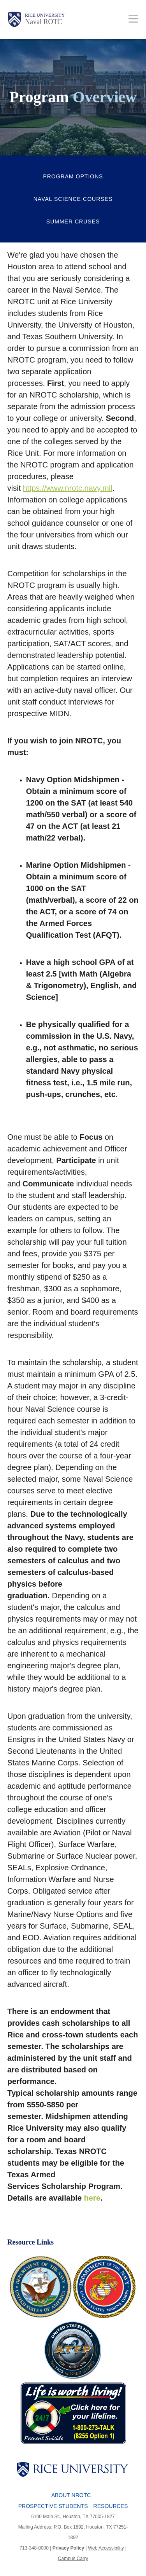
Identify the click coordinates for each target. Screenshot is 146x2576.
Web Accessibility (106, 2548)
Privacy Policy (68, 2548)
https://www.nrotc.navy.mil (68, 488)
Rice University (45, 15)
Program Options (73, 176)
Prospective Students (53, 2506)
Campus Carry (73, 2558)
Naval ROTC (43, 22)
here (92, 2198)
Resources (110, 2506)
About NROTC (71, 2495)
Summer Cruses (73, 221)
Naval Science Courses (73, 199)
